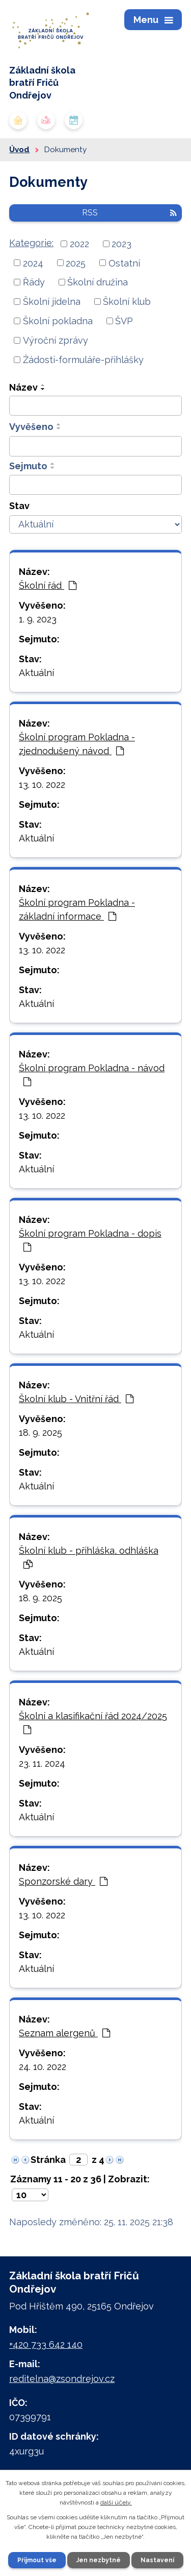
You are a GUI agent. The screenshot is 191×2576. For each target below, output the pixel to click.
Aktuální (36, 672)
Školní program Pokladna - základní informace (77, 909)
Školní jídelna (51, 301)
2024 (33, 262)
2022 (79, 243)
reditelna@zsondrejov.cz (62, 2378)
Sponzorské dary (63, 1881)
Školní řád (47, 585)
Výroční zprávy (55, 340)
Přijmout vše (37, 2560)
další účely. (116, 2502)
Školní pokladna (58, 321)
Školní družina (97, 282)
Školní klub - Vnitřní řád (76, 1398)
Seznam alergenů (64, 2033)
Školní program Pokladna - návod (92, 1075)
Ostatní (124, 262)
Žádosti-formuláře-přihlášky (83, 359)
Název (23, 387)
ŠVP (124, 321)
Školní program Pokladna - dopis (90, 1240)
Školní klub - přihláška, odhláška (88, 1557)
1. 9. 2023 (38, 619)
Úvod (19, 149)
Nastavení (157, 2560)
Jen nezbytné (98, 2560)
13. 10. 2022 (42, 784)
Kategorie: (31, 242)
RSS (129, 213)
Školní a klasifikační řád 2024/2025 (93, 1723)
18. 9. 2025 (40, 1432)
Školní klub (127, 301)
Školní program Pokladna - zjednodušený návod (77, 744)
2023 (121, 243)
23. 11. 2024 (42, 1763)
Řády (34, 282)
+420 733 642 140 (46, 2344)
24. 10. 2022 (42, 2066)
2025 (76, 262)
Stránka (48, 2159)
